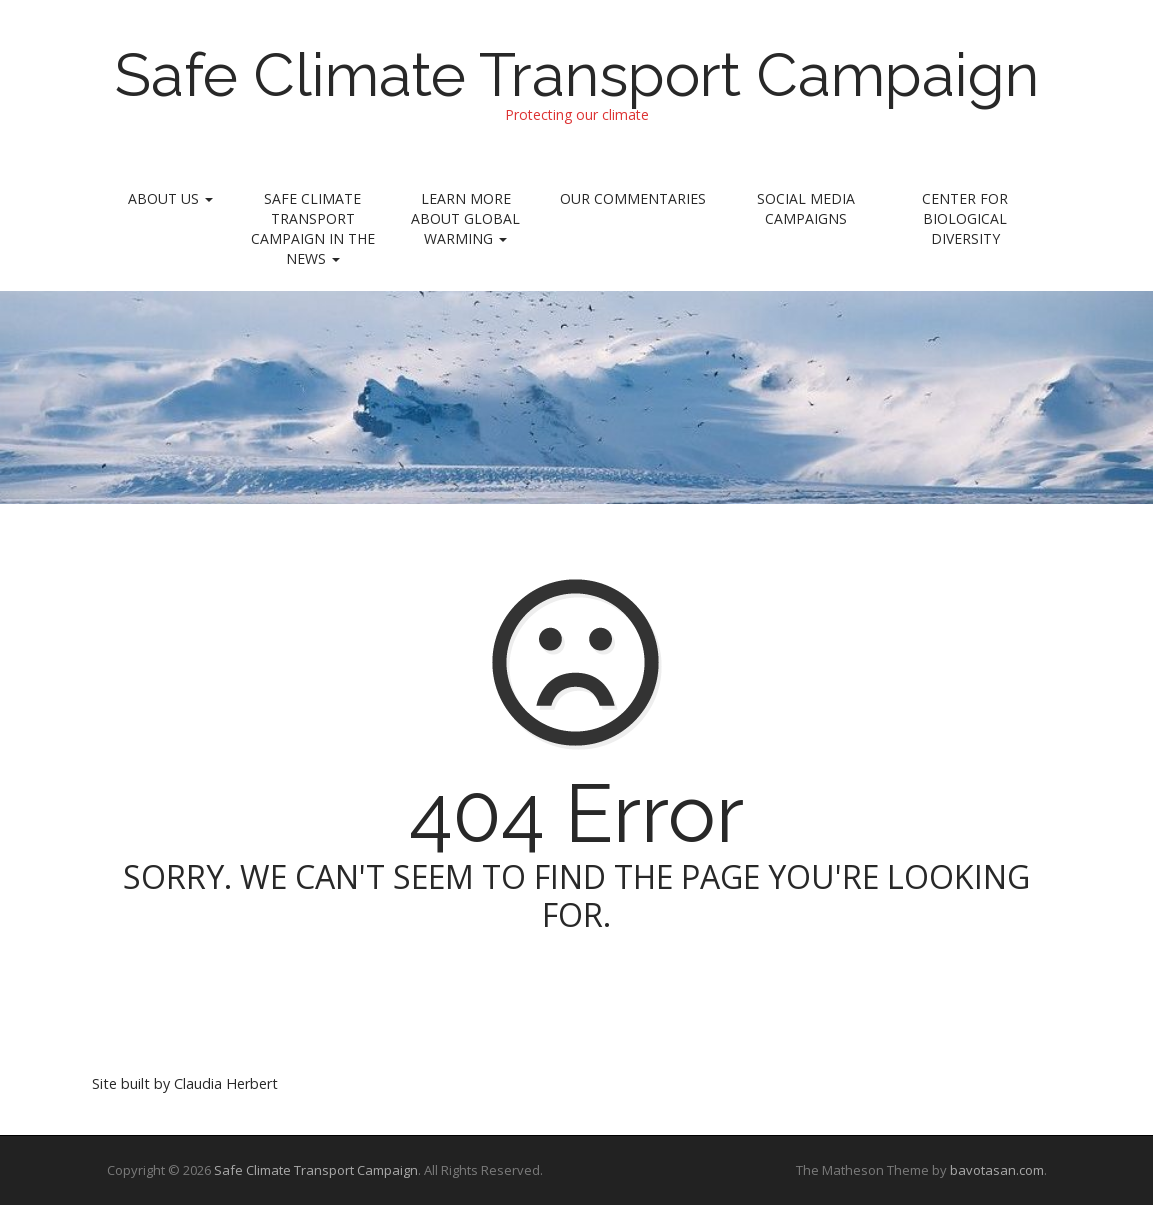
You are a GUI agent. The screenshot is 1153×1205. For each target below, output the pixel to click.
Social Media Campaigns (806, 208)
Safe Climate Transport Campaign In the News (313, 228)
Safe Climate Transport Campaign (577, 75)
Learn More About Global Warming (465, 218)
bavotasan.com (997, 1170)
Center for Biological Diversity (965, 218)
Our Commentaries (633, 198)
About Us (170, 198)
